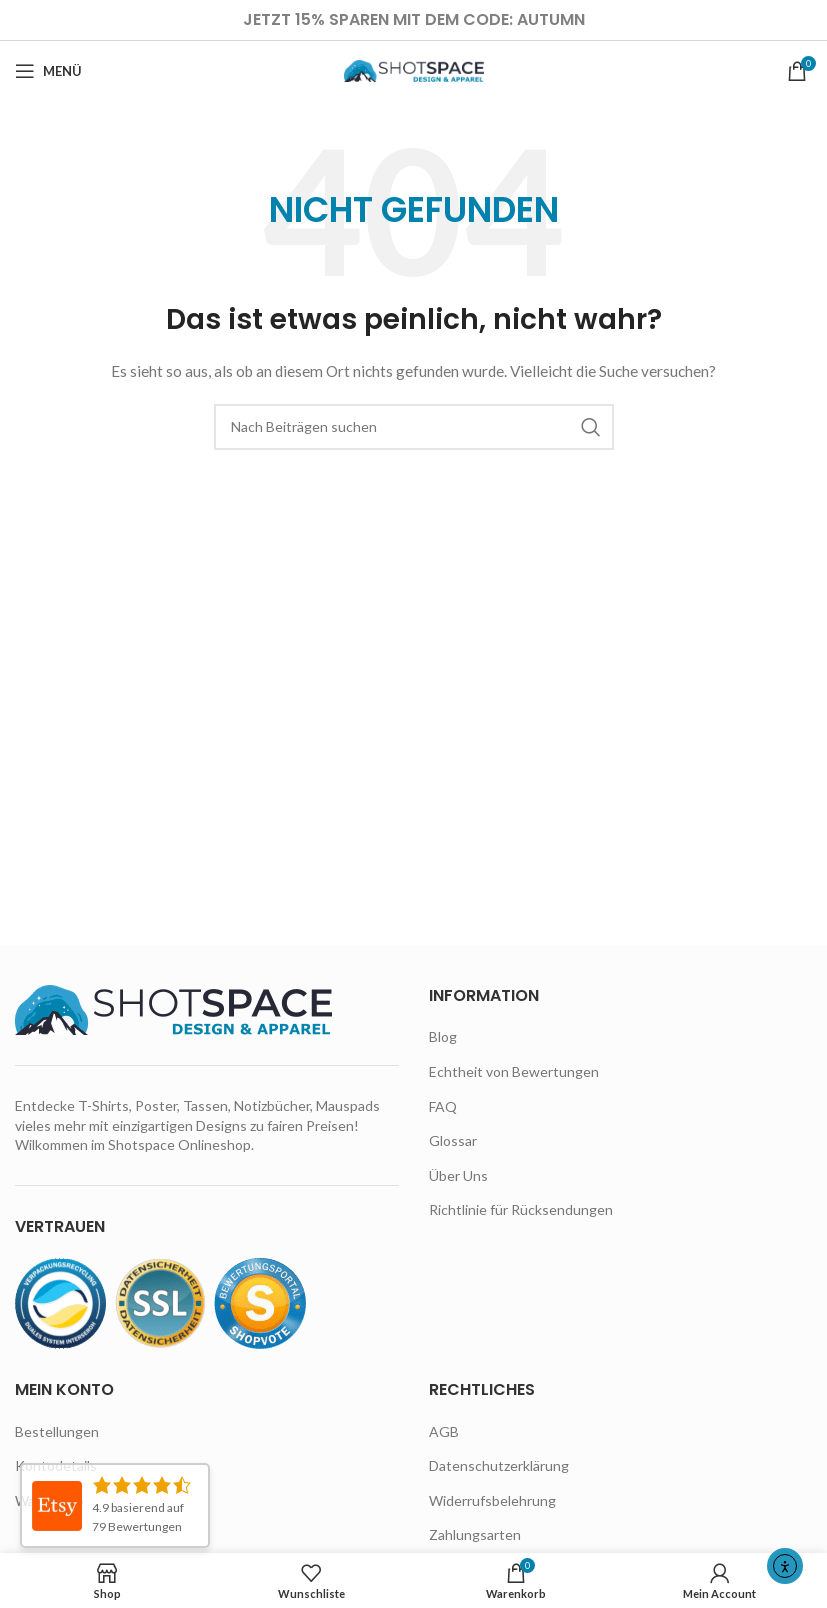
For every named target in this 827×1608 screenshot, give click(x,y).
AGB (444, 1431)
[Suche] (414, 427)
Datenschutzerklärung (499, 1465)
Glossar (453, 1140)
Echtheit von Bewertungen (514, 1071)
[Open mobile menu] (48, 71)
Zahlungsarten (475, 1534)
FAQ (443, 1106)
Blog (443, 1036)
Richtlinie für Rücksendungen (521, 1209)
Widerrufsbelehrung (492, 1500)
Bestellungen (57, 1431)
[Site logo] (414, 69)
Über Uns (458, 1175)
